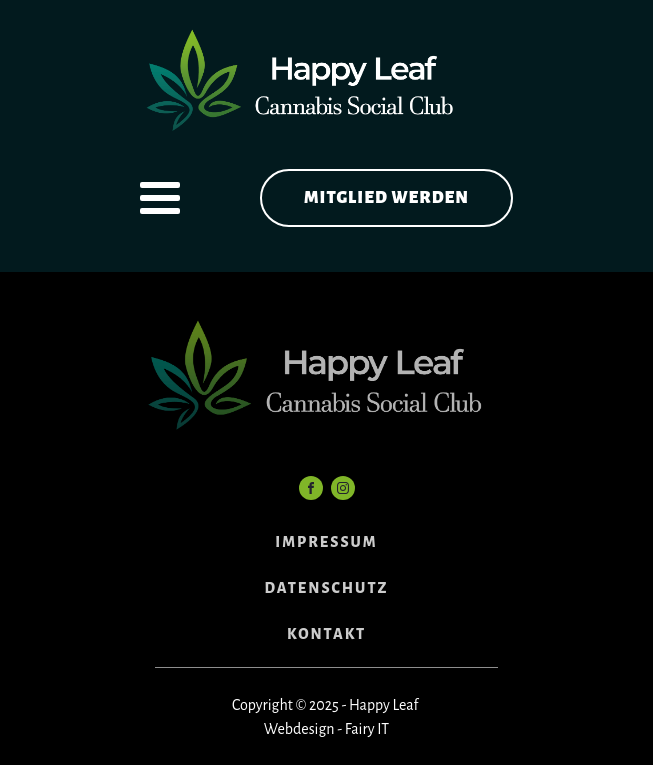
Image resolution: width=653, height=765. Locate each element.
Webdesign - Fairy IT (326, 729)
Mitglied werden (386, 198)
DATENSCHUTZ (327, 588)
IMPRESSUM (326, 542)
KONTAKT (326, 634)
